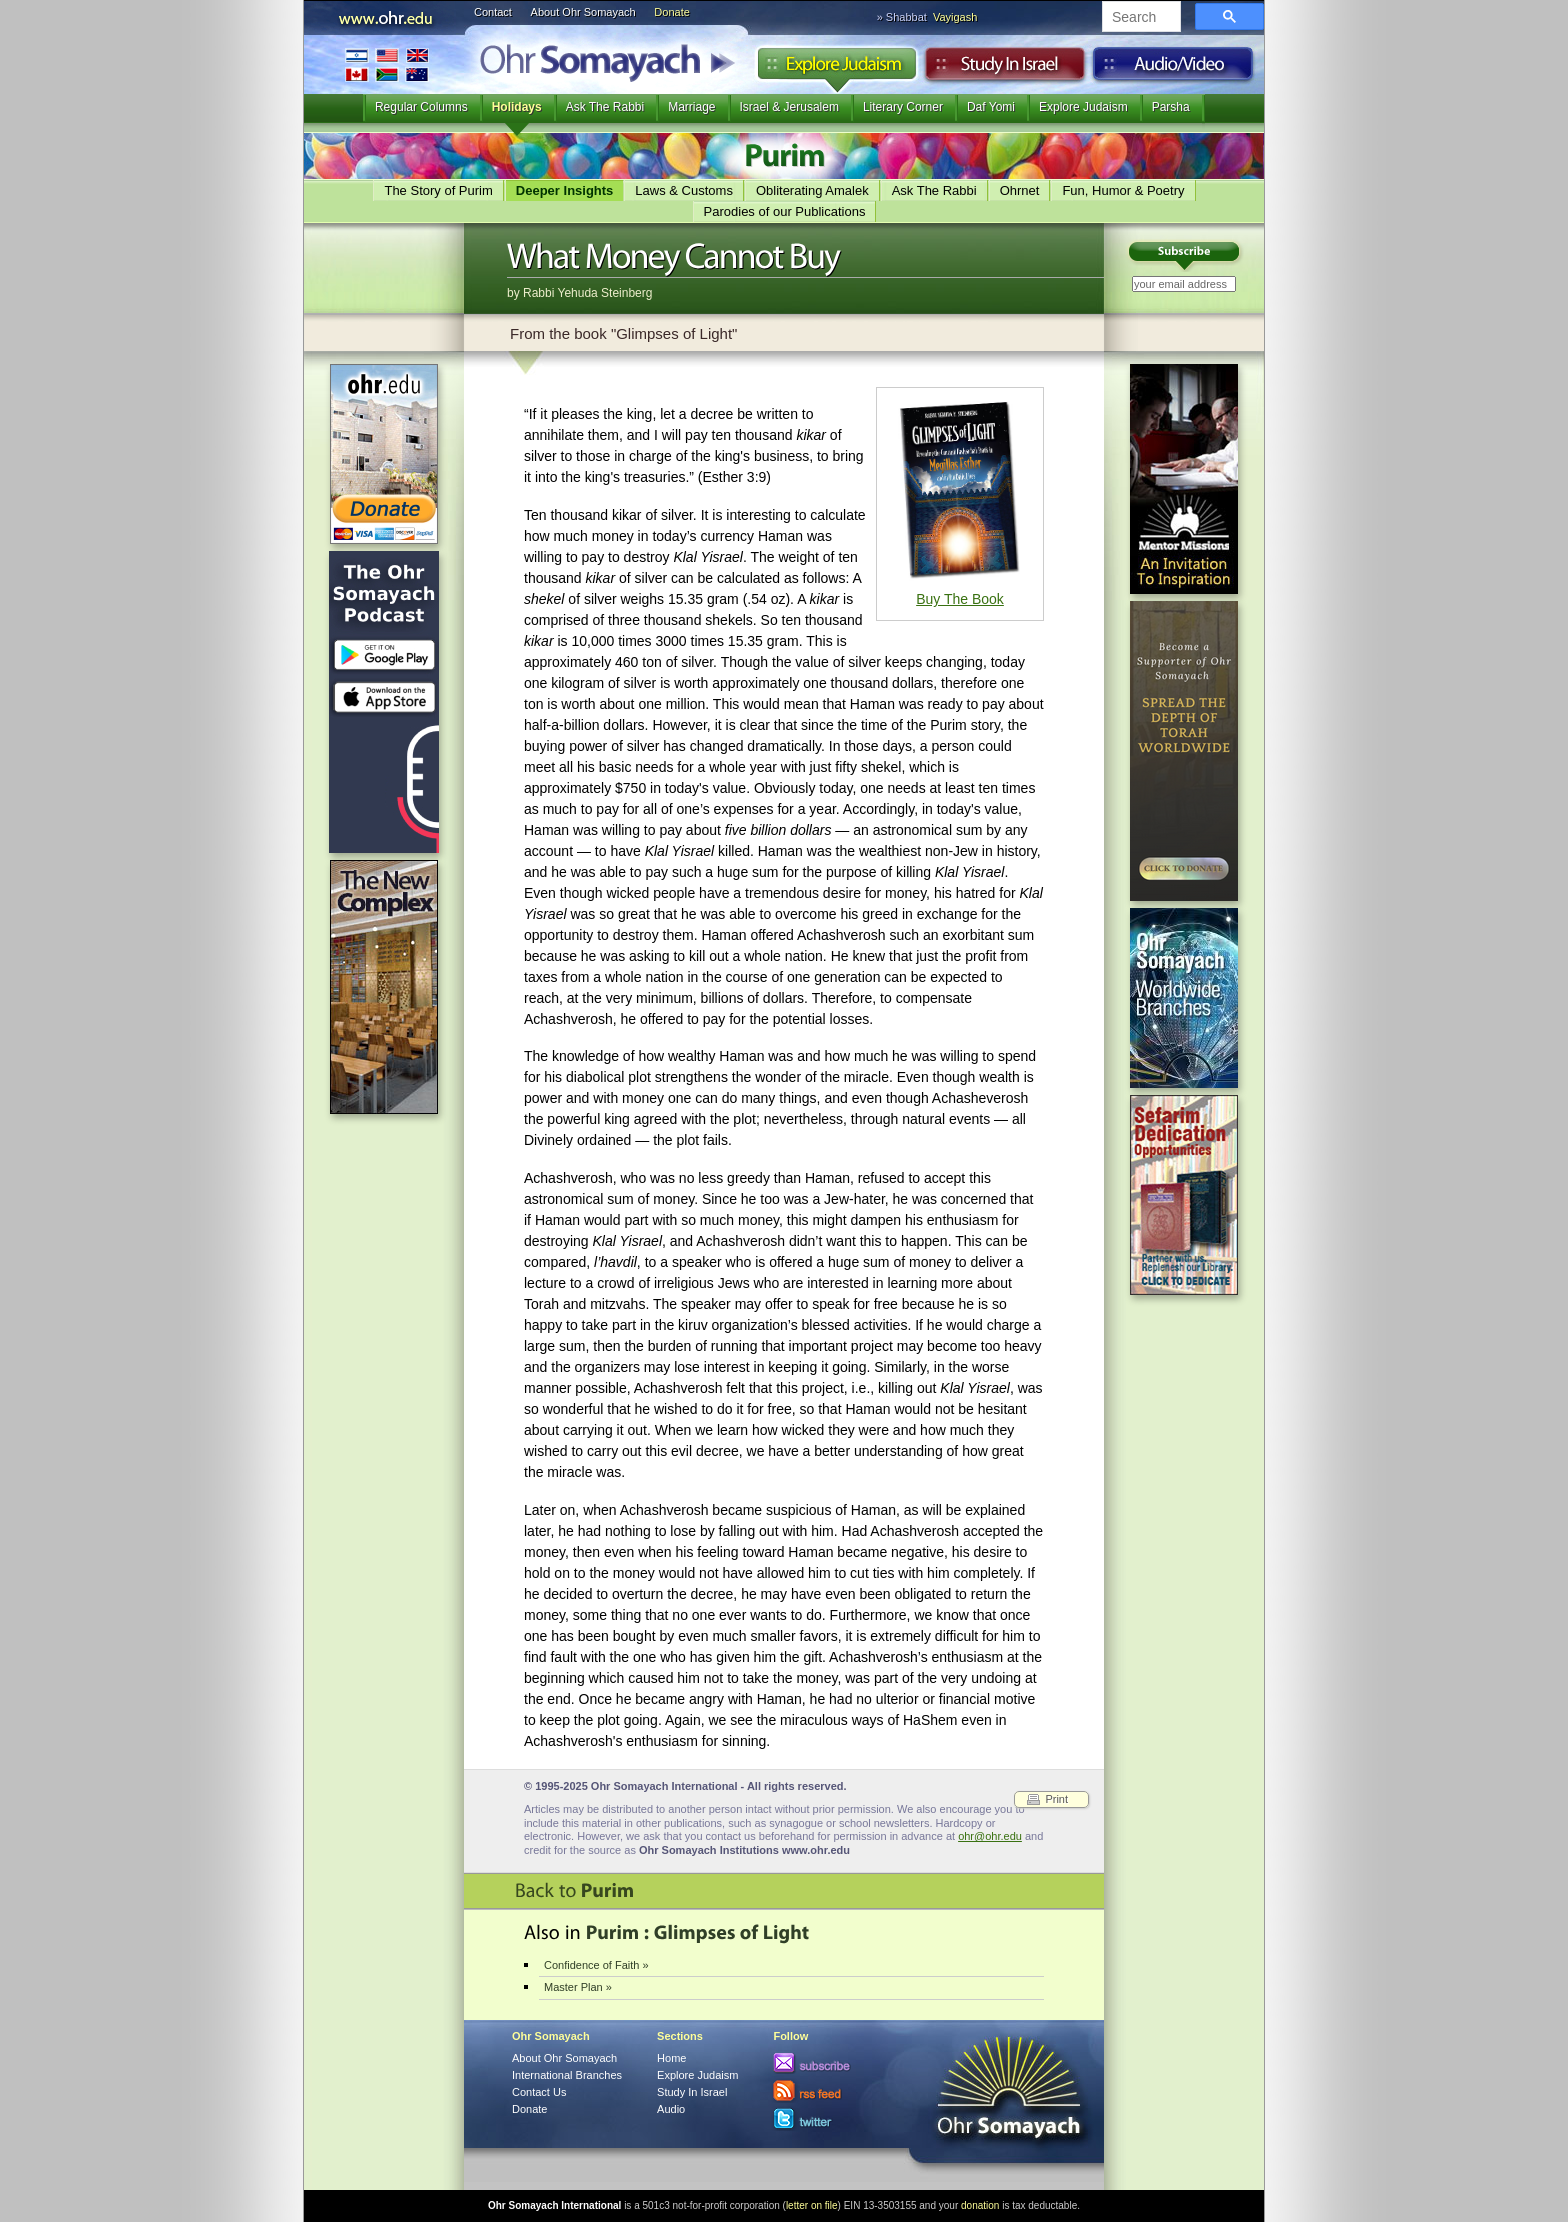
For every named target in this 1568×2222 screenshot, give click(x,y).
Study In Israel (692, 2092)
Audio (1173, 69)
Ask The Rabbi (605, 107)
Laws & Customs (684, 190)
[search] (1139, 18)
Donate (671, 12)
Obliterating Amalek (812, 190)
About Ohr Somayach (583, 12)
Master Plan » (578, 1987)
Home (671, 2058)
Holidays (517, 107)
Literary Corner (903, 107)
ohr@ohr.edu (990, 1836)
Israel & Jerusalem (789, 107)
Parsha (1171, 107)
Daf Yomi (991, 107)
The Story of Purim (438, 190)
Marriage (691, 107)
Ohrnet (1020, 190)
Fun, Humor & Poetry (1123, 190)
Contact (493, 12)
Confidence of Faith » (596, 1965)
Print (1056, 1799)
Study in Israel (1005, 69)
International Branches (387, 64)
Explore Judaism (836, 69)
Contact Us (539, 2092)
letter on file (812, 2205)
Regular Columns (421, 107)
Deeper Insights (565, 190)
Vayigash (955, 17)
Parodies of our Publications (785, 211)
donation (980, 2205)
